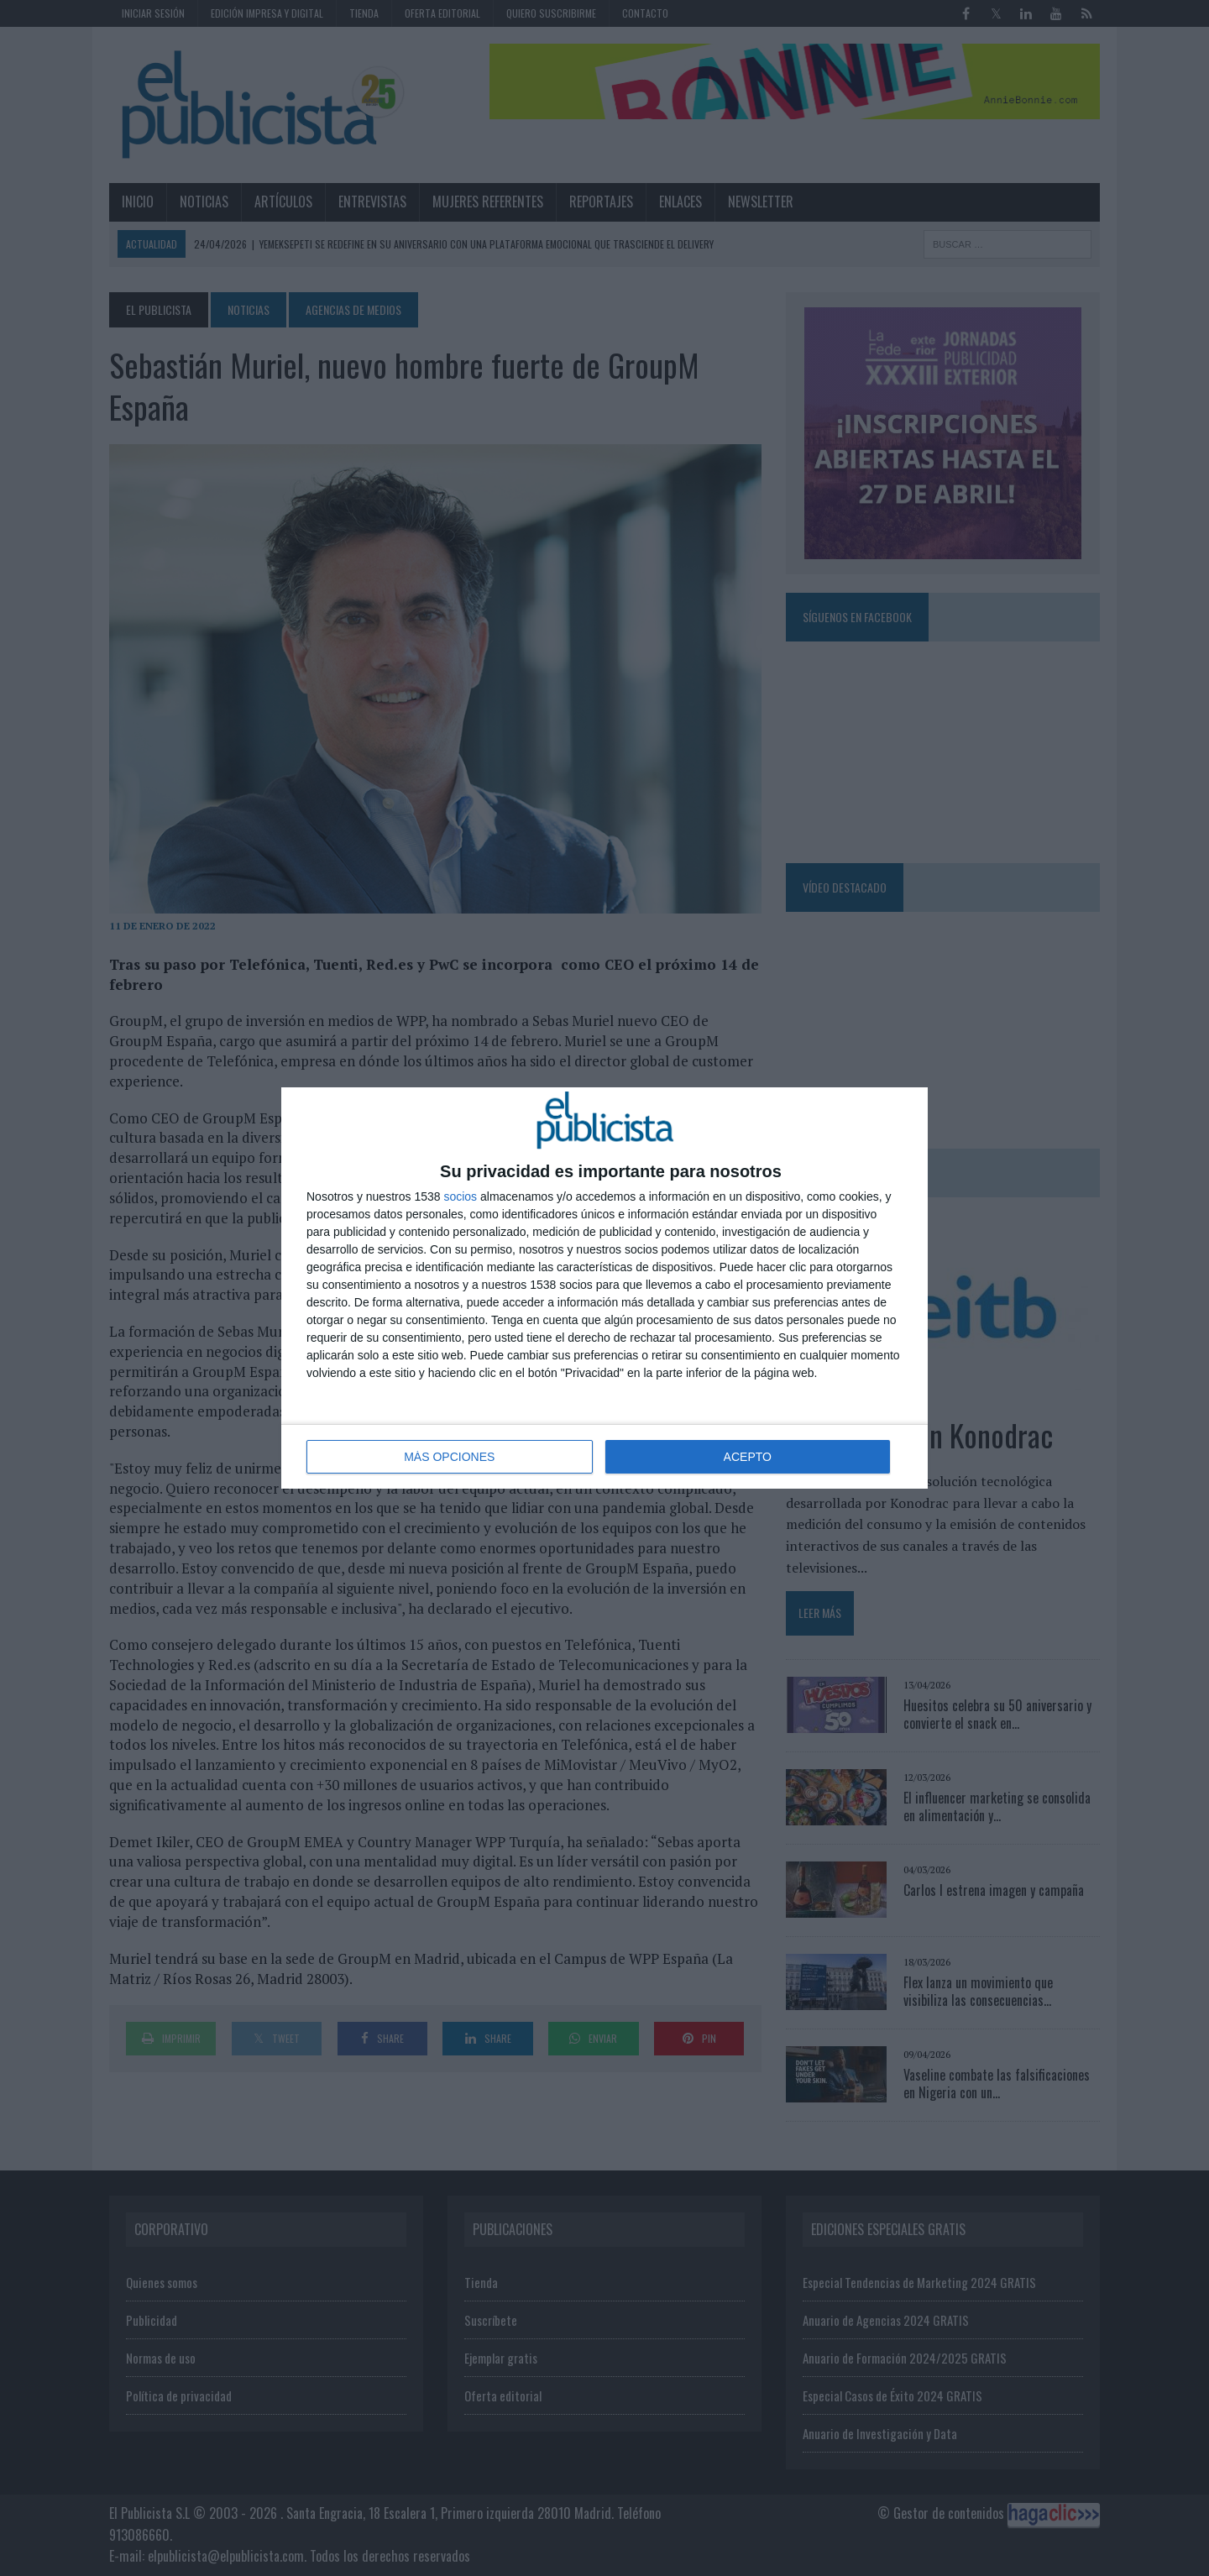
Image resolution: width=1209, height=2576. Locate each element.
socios (460, 1196)
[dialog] (604, 1288)
